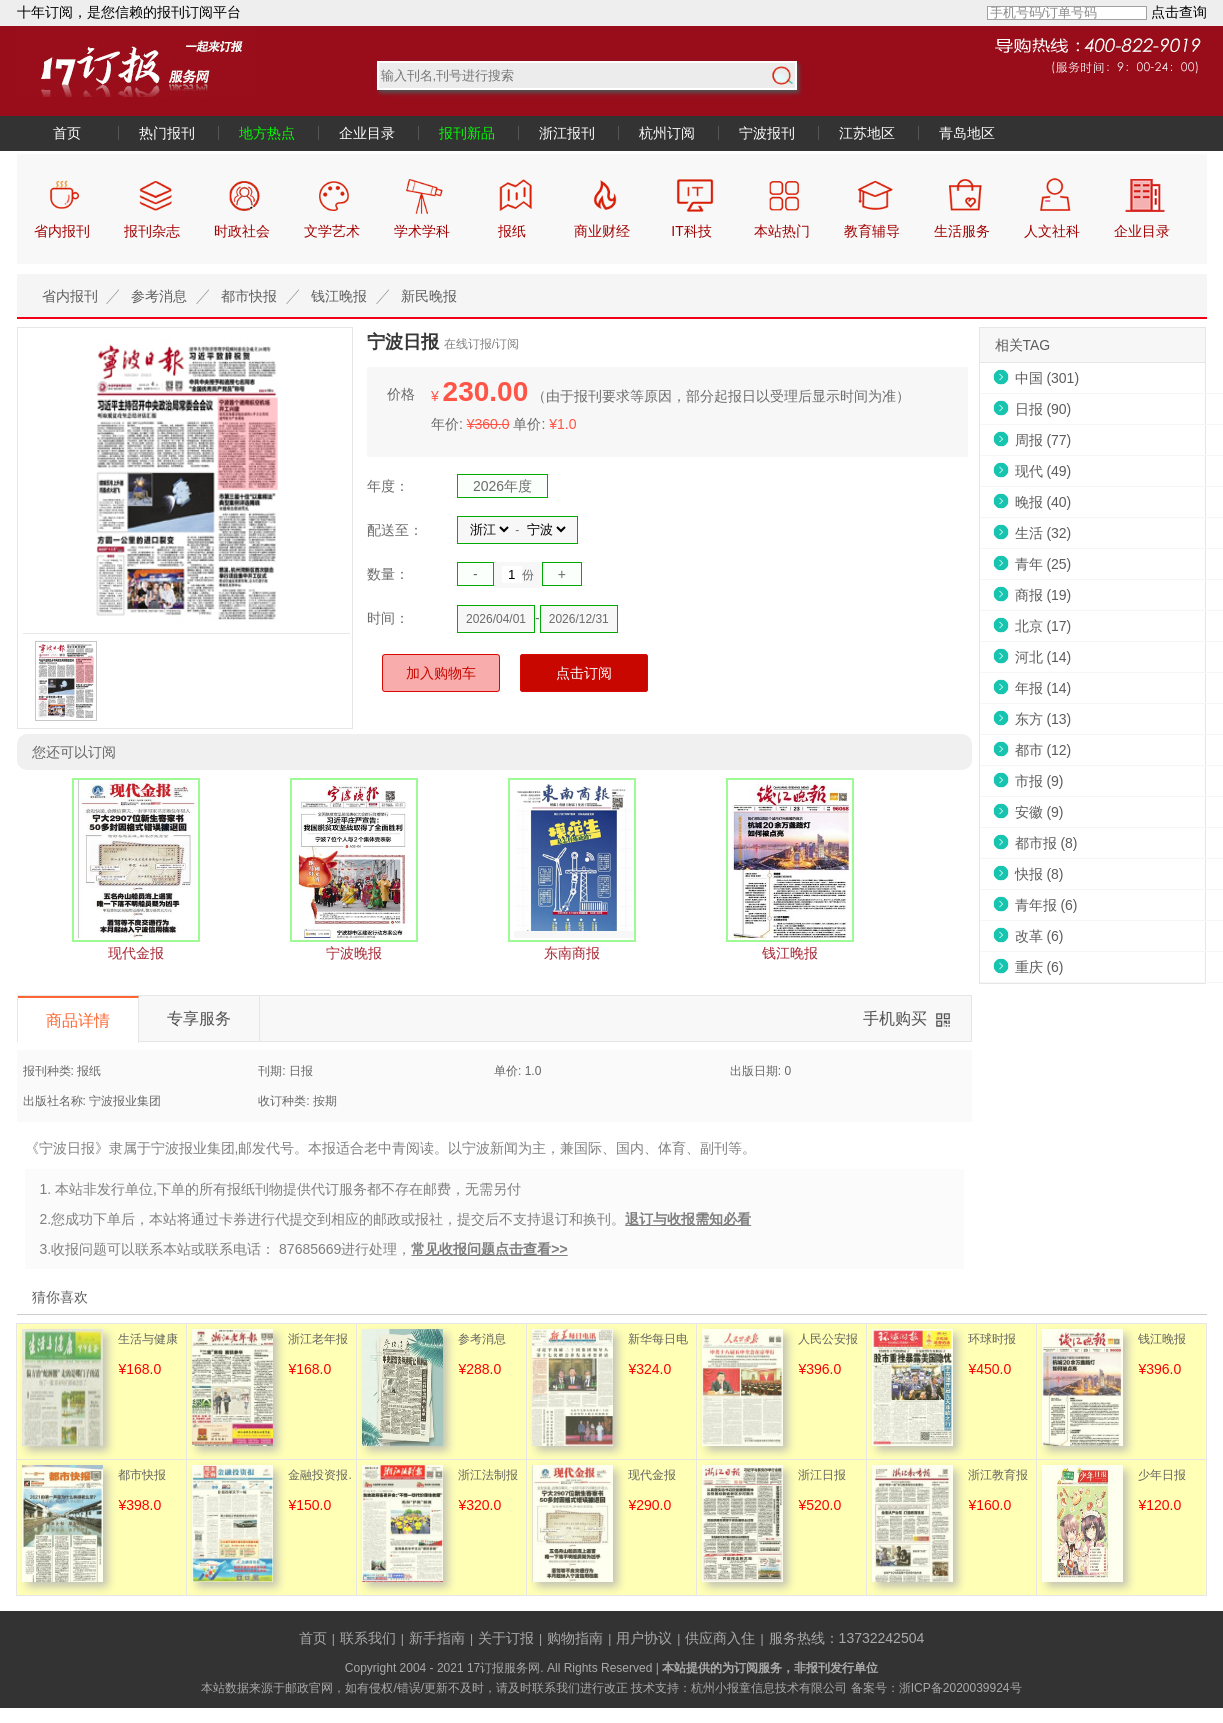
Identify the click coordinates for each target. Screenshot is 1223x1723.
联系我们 (368, 1638)
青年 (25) (1043, 564)
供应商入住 (720, 1638)
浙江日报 (822, 1475)
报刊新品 (467, 133)
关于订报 (506, 1638)
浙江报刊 (567, 133)
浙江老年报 (318, 1339)
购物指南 (575, 1638)
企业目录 (367, 133)
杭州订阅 (667, 133)
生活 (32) (1043, 533)
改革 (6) (1039, 936)
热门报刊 (167, 133)
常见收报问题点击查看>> (489, 1249)
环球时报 (992, 1339)
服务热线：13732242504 (847, 1638)
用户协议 (644, 1638)
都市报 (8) (1046, 843)
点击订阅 (584, 673)
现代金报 (652, 1475)
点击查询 (1179, 12)
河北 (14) (1043, 657)
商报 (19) (1043, 595)
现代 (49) (1043, 471)
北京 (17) (1043, 626)
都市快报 (249, 296)
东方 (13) (1043, 719)
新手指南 (437, 1638)
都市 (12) (1043, 750)
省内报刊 (70, 296)
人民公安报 (828, 1339)
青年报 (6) (1046, 905)
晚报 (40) (1043, 502)
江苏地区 (867, 133)
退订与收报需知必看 (688, 1219)
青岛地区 (967, 133)
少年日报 (1162, 1475)
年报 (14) (1043, 688)
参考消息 (159, 296)
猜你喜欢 (60, 1297)
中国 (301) (1047, 378)
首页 (67, 133)
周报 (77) (1043, 440)
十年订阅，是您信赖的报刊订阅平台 (129, 12)
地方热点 (267, 133)
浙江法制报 (488, 1475)
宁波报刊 (767, 133)
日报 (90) (1043, 409)
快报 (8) (1039, 874)
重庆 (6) (1039, 967)
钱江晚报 (339, 296)
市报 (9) (1039, 781)
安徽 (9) (1039, 812)
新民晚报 (429, 296)
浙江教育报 (998, 1475)
